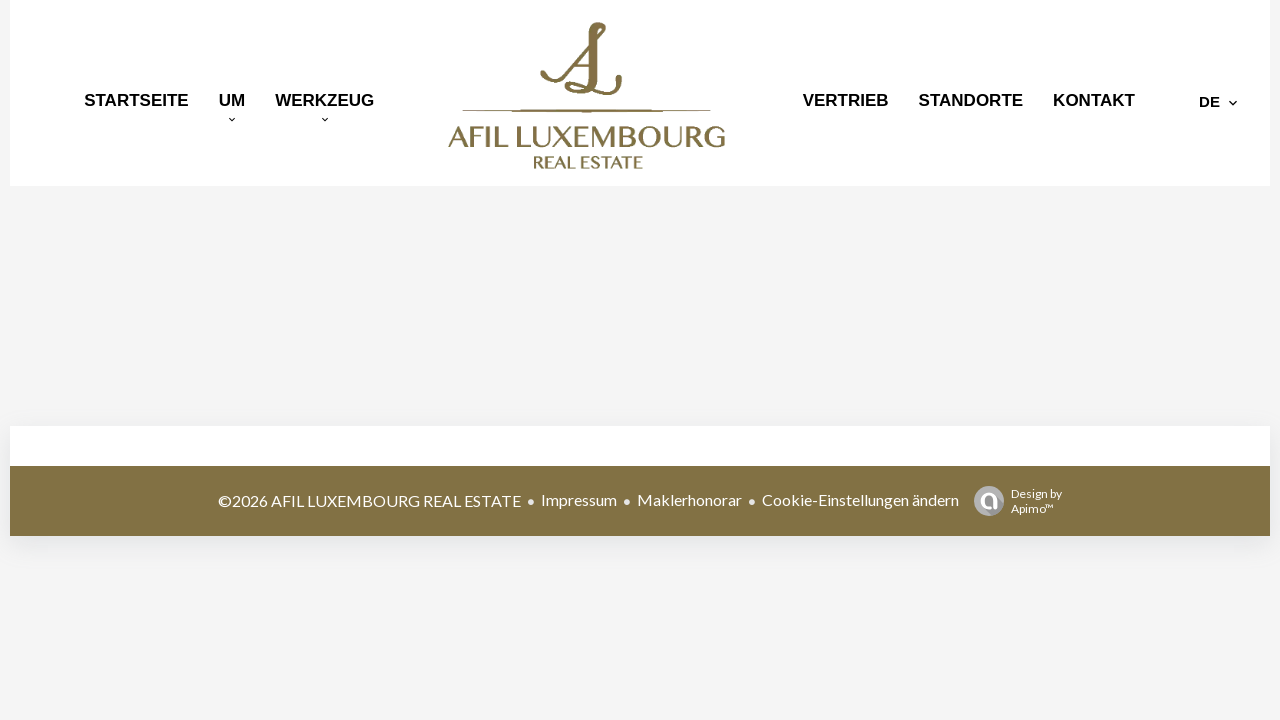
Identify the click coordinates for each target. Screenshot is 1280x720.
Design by (1013, 501)
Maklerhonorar (689, 499)
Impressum (579, 499)
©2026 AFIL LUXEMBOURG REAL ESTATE (369, 500)
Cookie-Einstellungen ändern (860, 499)
